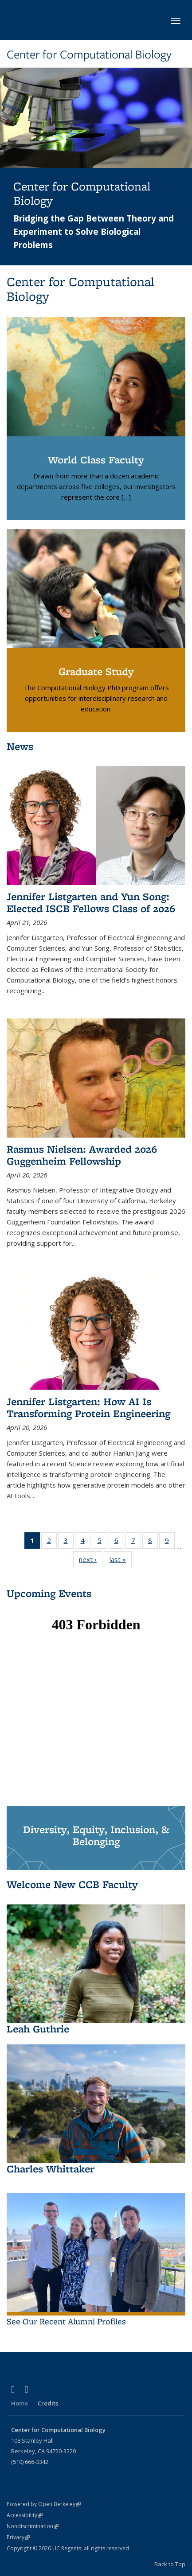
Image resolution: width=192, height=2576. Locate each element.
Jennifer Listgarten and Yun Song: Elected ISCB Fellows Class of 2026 (91, 902)
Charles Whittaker (50, 2169)
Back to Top (169, 2564)
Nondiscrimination (33, 2526)
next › (90, 1561)
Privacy (18, 2537)
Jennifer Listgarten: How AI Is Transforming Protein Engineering (88, 1407)
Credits (48, 2403)
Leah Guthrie (38, 2029)
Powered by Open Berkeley (44, 2504)
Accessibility (25, 2515)
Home (19, 2403)
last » (121, 1561)
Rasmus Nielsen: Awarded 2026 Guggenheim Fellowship (82, 1154)
